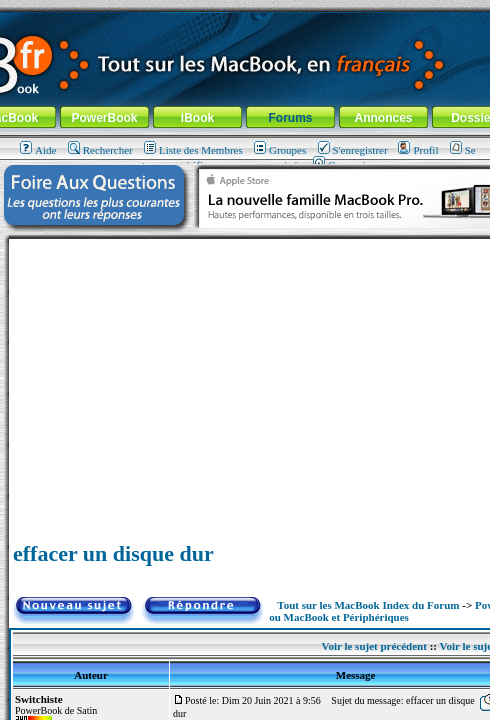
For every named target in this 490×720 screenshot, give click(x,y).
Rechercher (100, 150)
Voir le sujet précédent (373, 646)
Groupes (280, 150)
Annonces (383, 118)
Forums (290, 118)
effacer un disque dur (113, 553)
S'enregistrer (353, 150)
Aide (38, 150)
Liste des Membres (193, 150)
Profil (418, 150)
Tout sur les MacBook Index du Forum (368, 605)
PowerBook (104, 118)
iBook (197, 118)
